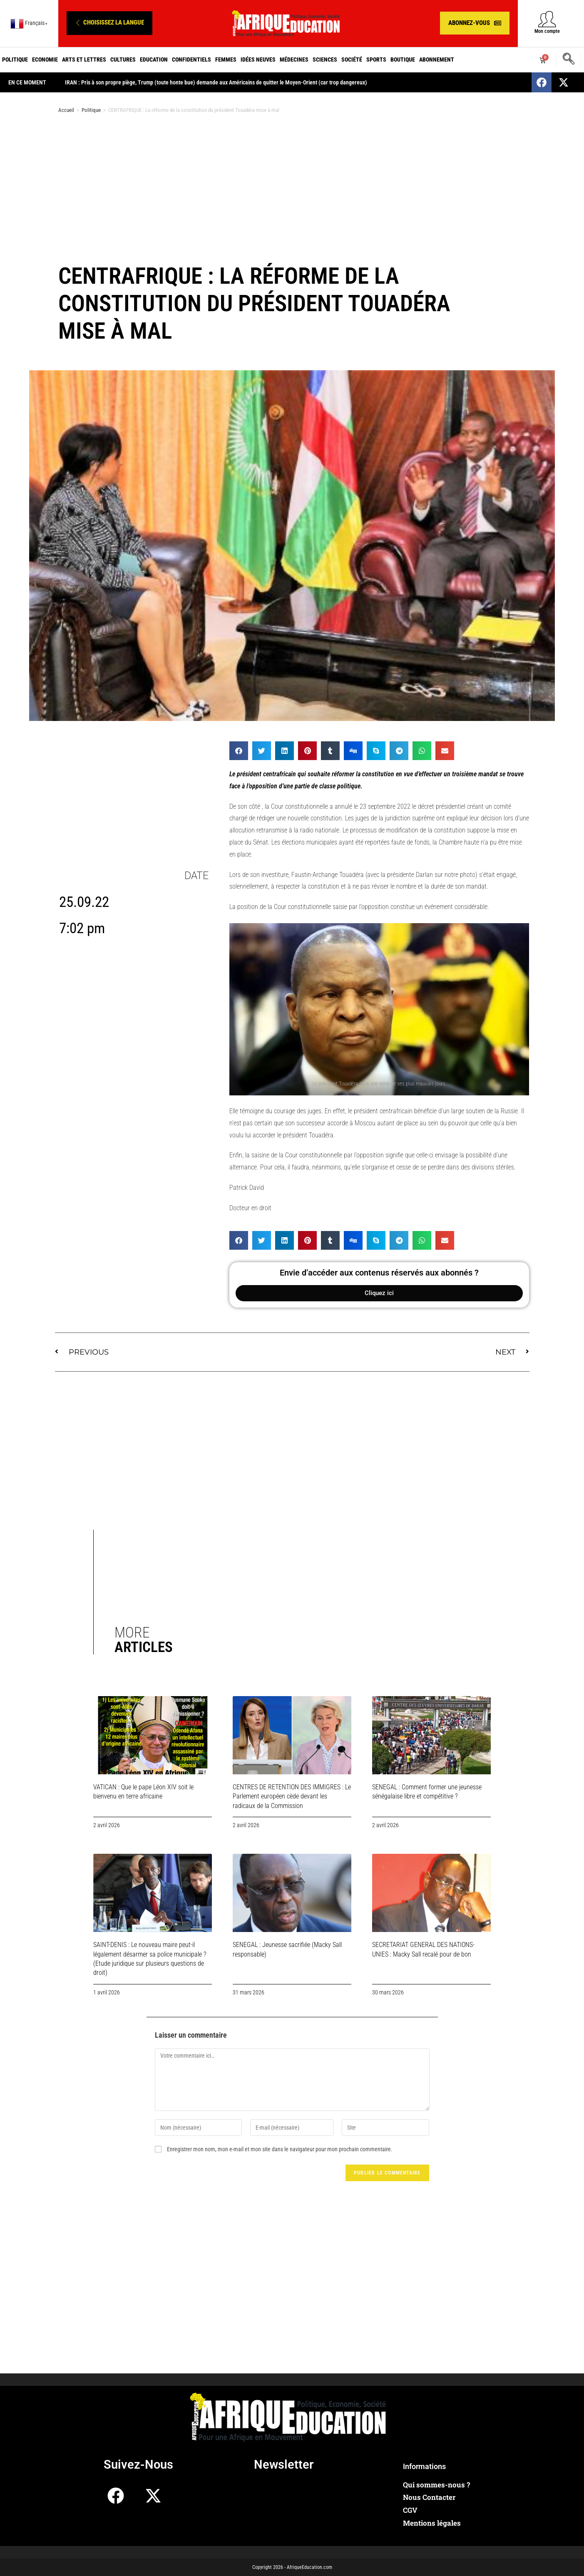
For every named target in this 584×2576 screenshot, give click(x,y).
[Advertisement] (292, 186)
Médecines (294, 59)
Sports (376, 59)
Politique (15, 59)
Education (154, 59)
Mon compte (547, 31)
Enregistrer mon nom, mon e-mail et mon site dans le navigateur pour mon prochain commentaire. (280, 2149)
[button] (109, 23)
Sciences (325, 59)
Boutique (402, 59)
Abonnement (436, 59)
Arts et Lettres (84, 59)
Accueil (66, 110)
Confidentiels (191, 59)
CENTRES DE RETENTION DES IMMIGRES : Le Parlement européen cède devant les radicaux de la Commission (292, 1796)
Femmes (225, 59)
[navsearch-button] (568, 60)
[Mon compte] (547, 19)
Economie (45, 59)
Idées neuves (258, 59)
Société (351, 59)
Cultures (123, 59)
